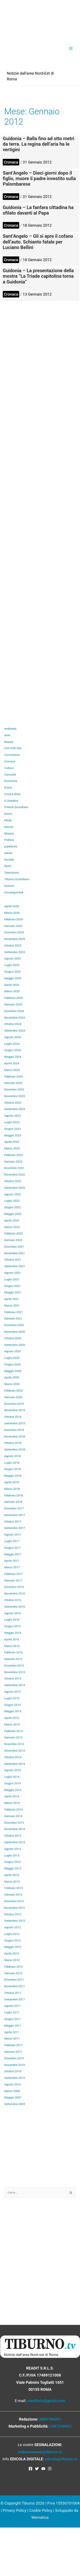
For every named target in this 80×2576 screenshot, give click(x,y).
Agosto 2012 (12, 1927)
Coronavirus (12, 754)
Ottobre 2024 (12, 1024)
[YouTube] (43, 2469)
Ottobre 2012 (12, 1914)
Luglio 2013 (11, 1855)
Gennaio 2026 (13, 926)
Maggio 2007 (12, 2097)
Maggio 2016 (12, 1632)
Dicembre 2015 (14, 1665)
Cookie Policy (40, 2510)
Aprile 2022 (11, 1220)
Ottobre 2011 (12, 1992)
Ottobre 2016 (12, 1600)
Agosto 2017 (12, 1534)
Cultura (9, 768)
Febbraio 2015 (13, 1731)
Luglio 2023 (11, 1122)
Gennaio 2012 (13, 1973)
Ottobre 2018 (12, 1443)
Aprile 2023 (11, 1141)
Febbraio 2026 (13, 919)
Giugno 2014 (12, 1783)
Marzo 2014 (12, 1803)
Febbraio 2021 (13, 1312)
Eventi (8, 787)
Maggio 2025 (12, 978)
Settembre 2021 (14, 1266)
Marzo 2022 (12, 1227)
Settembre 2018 (14, 1449)
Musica (9, 833)
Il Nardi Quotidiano (16, 807)
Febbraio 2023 (13, 1155)
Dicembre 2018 (14, 1430)
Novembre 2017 (14, 1515)
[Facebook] (30, 2469)
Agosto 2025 (12, 958)
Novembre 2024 (14, 1017)
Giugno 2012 (12, 1940)
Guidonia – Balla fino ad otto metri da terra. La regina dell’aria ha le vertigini (38, 144)
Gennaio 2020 (13, 1397)
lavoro (8, 813)
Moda (8, 820)
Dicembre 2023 (14, 1089)
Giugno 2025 (12, 971)
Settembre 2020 (14, 1344)
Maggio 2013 (12, 1868)
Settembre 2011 (14, 1999)
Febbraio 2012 (13, 1966)
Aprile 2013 (11, 1875)
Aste (7, 735)
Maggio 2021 (12, 1292)
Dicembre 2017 (14, 1508)
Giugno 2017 (12, 1547)
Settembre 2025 (14, 952)
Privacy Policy (14, 2510)
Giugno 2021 (12, 1286)
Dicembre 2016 (14, 1586)
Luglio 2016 (11, 1619)
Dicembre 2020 (14, 1325)
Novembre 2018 (14, 1436)
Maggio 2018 (12, 1475)
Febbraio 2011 (13, 2045)
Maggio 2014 (12, 1790)
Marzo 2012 (12, 1960)
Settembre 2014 (14, 1763)
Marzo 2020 (12, 1384)
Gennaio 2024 (13, 1082)
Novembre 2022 (14, 1174)
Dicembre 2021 (14, 1246)
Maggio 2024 (12, 1056)
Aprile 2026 (11, 906)
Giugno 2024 (12, 1050)
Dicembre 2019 (14, 1403)
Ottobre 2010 (12, 2071)
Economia (10, 781)
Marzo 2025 (12, 991)
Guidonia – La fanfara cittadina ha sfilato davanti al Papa (38, 210)
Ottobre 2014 (12, 1757)
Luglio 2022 (11, 1200)
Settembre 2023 (14, 1109)
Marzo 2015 (12, 1724)
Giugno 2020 (12, 1364)
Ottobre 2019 (12, 1416)
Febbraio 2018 (13, 1495)
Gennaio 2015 (13, 1737)
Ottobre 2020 (12, 1338)
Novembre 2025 (14, 939)
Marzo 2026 (12, 912)
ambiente (10, 728)
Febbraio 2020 (13, 1390)
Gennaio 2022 (13, 1240)
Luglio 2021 (11, 1279)
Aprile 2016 (11, 1639)
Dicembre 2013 (14, 1822)
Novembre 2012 (14, 1907)
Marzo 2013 (12, 1881)
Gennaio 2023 (13, 1161)
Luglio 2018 (11, 1462)
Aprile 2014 (11, 1796)
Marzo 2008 (12, 2091)
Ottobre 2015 (12, 1678)
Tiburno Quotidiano (16, 879)
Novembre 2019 (14, 1410)
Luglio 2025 (11, 965)
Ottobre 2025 (12, 945)
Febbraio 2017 (13, 1573)
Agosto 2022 (12, 1194)
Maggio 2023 (12, 1135)
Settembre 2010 (14, 2077)
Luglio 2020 (11, 1357)
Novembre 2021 (14, 1253)
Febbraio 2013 (13, 1888)
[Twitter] (37, 2469)
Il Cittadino (11, 800)
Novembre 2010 (14, 2064)
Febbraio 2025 (13, 997)
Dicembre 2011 (14, 1979)
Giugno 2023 (12, 1128)
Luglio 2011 (11, 2012)
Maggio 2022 (12, 1213)
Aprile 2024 (11, 1063)
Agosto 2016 (12, 1613)
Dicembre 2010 (14, 2058)
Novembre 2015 (14, 1672)
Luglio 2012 (11, 1934)
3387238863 (60, 2426)
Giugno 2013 (12, 1861)
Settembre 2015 (14, 1685)
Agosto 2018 (12, 1456)
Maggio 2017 (12, 1554)
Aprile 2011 (11, 2032)
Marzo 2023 (12, 1148)
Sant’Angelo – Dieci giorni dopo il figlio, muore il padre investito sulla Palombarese (39, 178)
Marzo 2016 (12, 1646)
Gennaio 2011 (13, 2051)
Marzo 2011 (12, 2038)
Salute (8, 853)
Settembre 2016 (14, 1606)
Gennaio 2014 (13, 1816)
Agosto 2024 (12, 1037)
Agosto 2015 (12, 1691)
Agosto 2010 (12, 2084)
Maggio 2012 (12, 1946)
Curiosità (10, 774)
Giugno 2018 (12, 1469)
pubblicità (10, 846)
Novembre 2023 (14, 1096)
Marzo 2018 (12, 1488)
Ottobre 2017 (12, 1521)
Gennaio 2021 (13, 1318)
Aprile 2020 (11, 1377)
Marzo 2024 (12, 1070)
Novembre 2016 (14, 1593)
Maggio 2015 (12, 1711)
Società (9, 859)
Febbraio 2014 (13, 1809)
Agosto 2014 (12, 1770)
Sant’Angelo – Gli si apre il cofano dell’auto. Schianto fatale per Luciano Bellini (38, 241)
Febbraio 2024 (13, 1076)
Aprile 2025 (11, 984)
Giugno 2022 (12, 1207)
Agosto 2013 (12, 1848)
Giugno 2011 (12, 2019)
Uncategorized (13, 892)
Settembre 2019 (14, 1423)
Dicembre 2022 (14, 1168)
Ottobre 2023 (12, 1102)
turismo (9, 885)
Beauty (8, 741)
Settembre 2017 (14, 1528)
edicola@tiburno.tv (61, 2459)
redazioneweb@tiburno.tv (40, 2452)
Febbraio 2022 (13, 1233)
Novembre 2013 (14, 1829)
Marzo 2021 (12, 1305)
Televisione (11, 872)
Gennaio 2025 (13, 1004)
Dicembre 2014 (14, 1744)
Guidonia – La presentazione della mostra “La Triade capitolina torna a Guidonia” (38, 276)
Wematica (39, 2517)
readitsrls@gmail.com (46, 2400)
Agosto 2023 (12, 1115)
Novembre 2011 (14, 1986)
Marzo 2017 (12, 1567)
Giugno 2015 (12, 1704)
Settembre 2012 (14, 1920)
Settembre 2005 (14, 2104)
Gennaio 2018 (13, 1501)
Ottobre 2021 (12, 1259)
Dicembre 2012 (14, 1901)
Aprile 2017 (11, 1560)
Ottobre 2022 (12, 1181)
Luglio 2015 (11, 1698)
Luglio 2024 (11, 1043)
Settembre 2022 (14, 1187)
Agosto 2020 (12, 1351)
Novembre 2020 (14, 1331)
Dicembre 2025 (14, 932)
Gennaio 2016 (13, 1659)
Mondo (8, 826)
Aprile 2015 (11, 1717)
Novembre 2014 (14, 1750)
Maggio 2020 (12, 1371)
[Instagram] (50, 2469)
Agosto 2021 (12, 1272)
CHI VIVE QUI (12, 748)
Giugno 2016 (12, 1626)
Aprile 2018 (11, 1482)
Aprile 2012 (11, 1953)
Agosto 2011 (12, 2005)
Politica (9, 839)
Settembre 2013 (14, 1842)
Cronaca (11, 162)
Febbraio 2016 (13, 1652)
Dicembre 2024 (14, 1011)
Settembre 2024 (14, 1030)
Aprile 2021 (11, 1299)
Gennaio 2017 (13, 1580)
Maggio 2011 (12, 2025)
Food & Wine (12, 794)
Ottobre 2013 (12, 1835)
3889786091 (50, 2419)
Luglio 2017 (11, 1541)
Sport (7, 866)
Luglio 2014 (11, 1776)
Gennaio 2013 (13, 1894)
